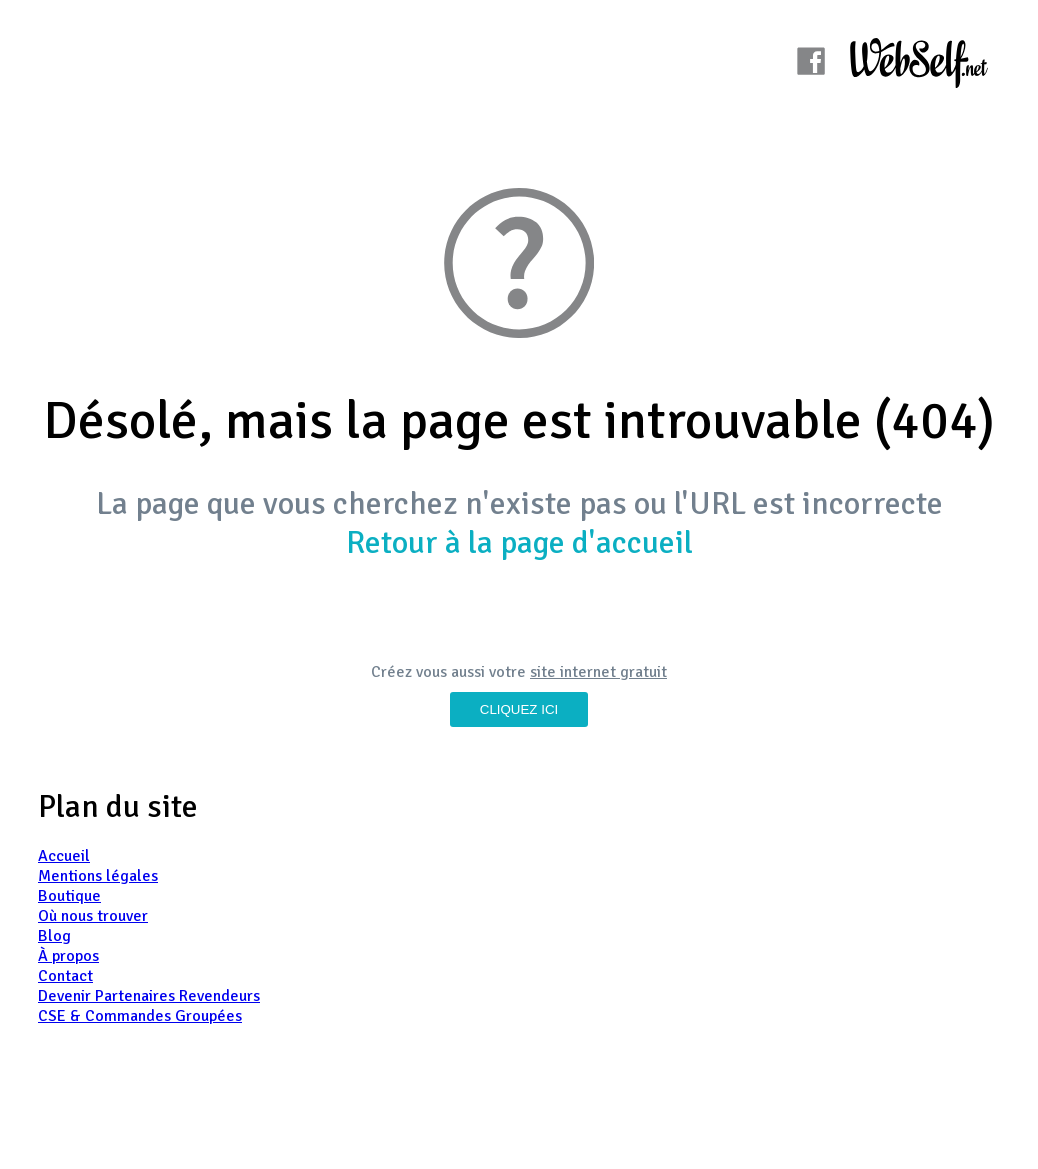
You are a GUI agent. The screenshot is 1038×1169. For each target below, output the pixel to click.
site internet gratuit (598, 672)
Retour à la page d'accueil (519, 542)
